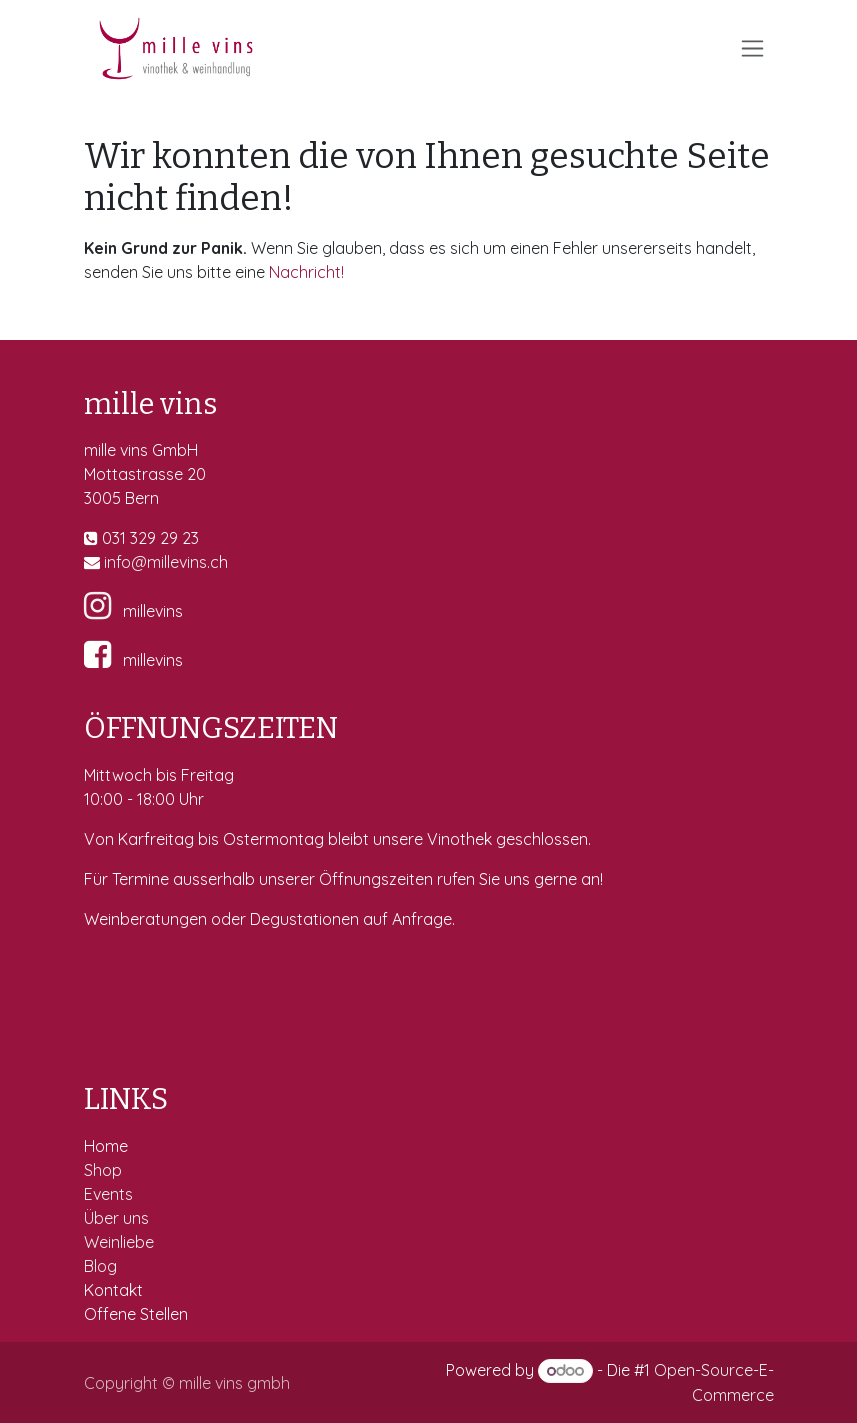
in (110, 562)
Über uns (116, 1218)
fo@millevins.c (167, 562)
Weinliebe (121, 1242)
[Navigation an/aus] (752, 48)
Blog (100, 1266)
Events (110, 1194)
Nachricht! (306, 272)
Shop (105, 1170)
